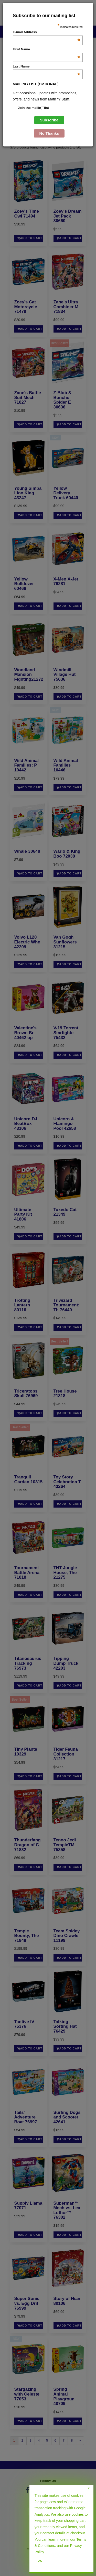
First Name (46, 49)
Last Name (46, 66)
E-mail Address (46, 32)
